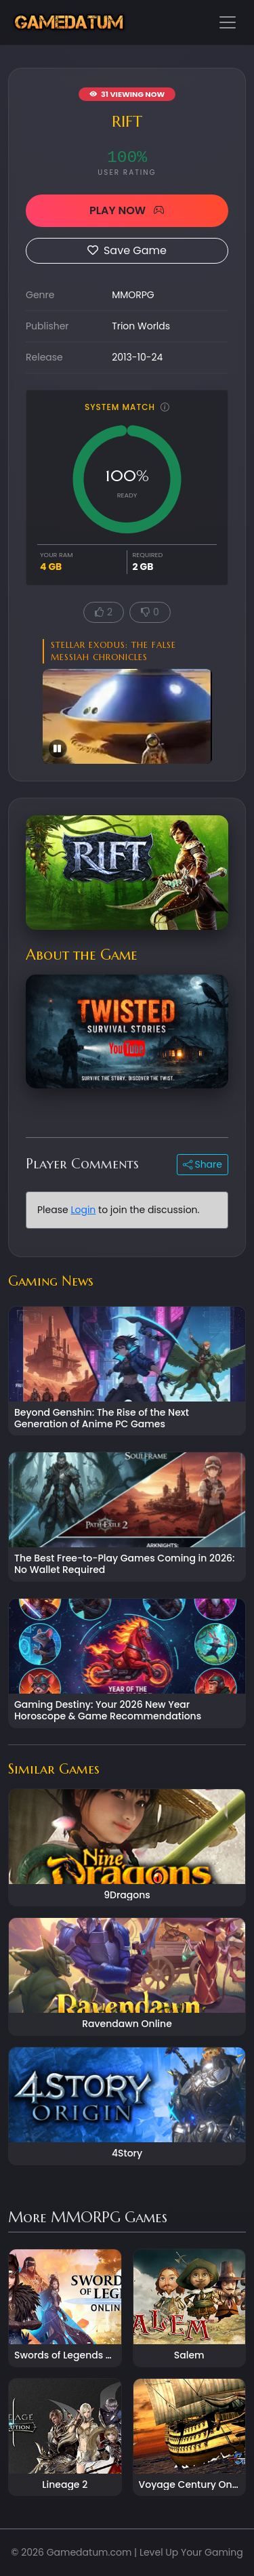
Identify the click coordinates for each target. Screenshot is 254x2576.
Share (202, 1164)
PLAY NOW (127, 210)
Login (83, 1210)
